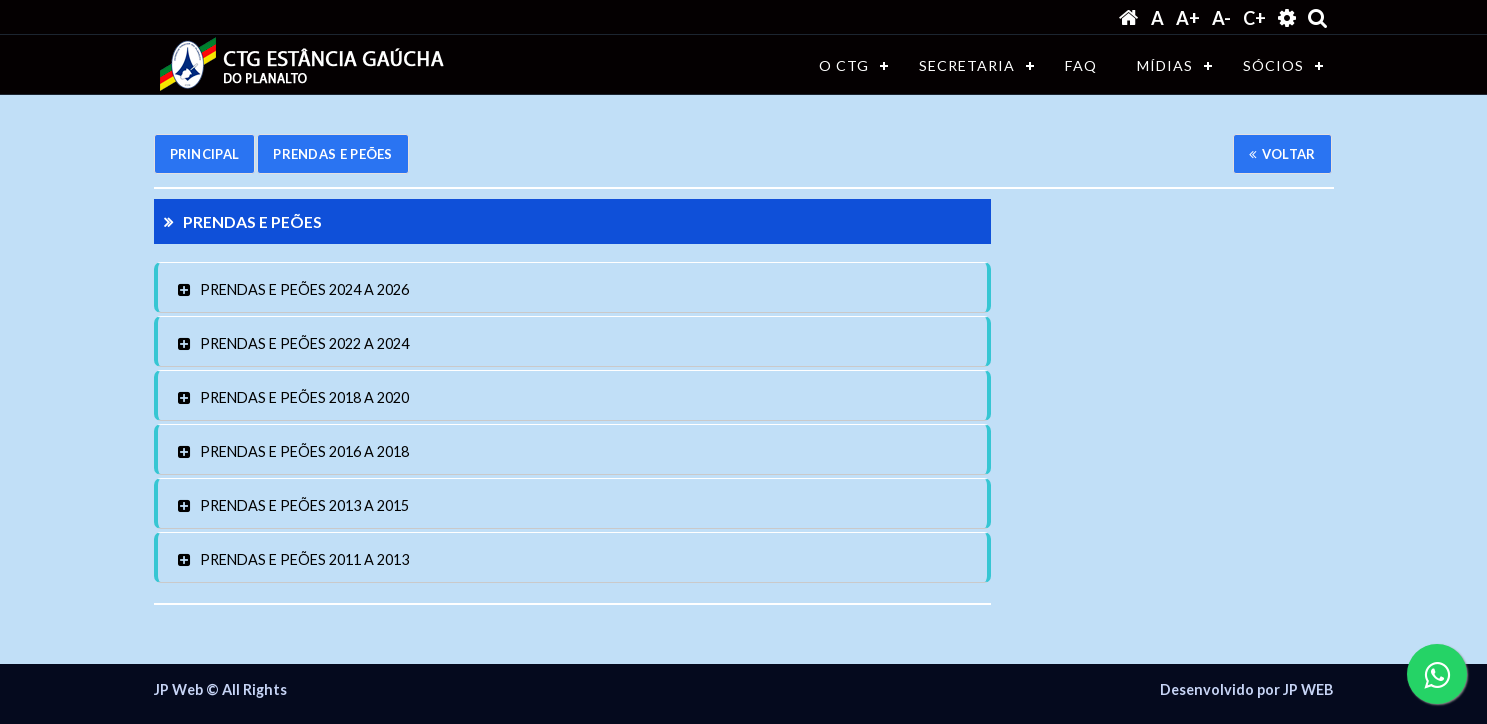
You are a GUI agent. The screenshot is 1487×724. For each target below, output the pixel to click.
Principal (205, 154)
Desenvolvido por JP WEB (1246, 690)
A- (1221, 18)
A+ (1188, 18)
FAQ (1081, 65)
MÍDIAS (1165, 65)
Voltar (1282, 154)
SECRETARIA (967, 65)
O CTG (844, 65)
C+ (1254, 18)
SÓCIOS (1273, 65)
